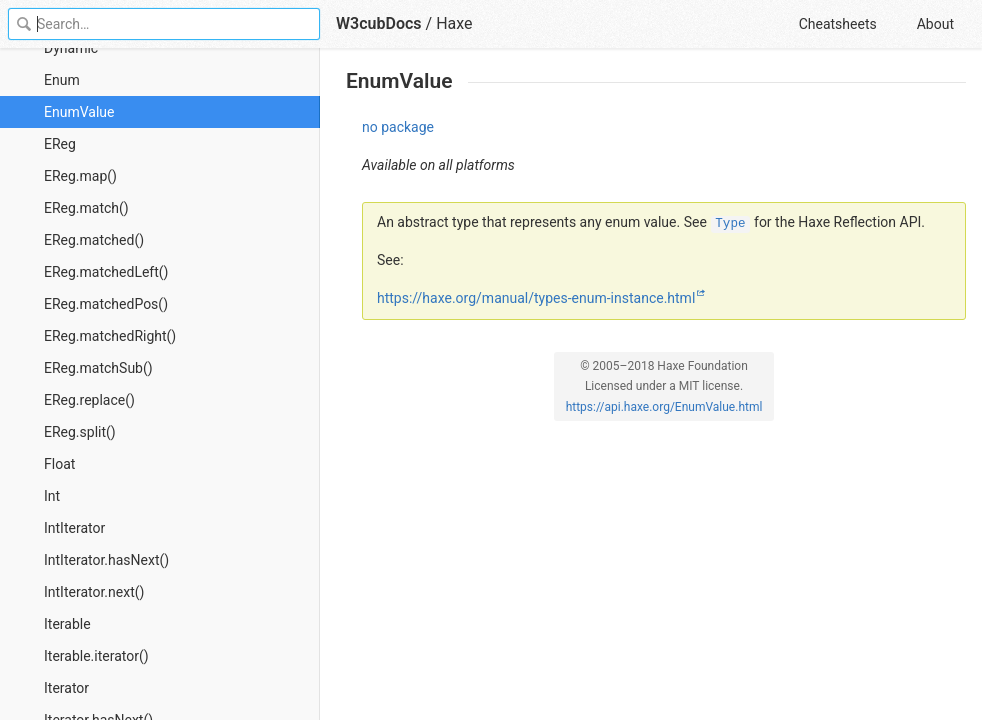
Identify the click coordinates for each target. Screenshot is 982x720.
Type (730, 224)
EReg (60, 144)
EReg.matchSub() (98, 368)
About (935, 24)
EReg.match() (86, 208)
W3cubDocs (379, 23)
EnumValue (79, 112)
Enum (62, 80)
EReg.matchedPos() (106, 304)
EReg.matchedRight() (110, 336)
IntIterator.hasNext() (106, 560)
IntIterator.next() (94, 592)
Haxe (454, 23)
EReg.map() (80, 176)
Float (59, 464)
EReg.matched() (94, 240)
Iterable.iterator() (96, 656)
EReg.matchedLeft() (106, 272)
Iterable (67, 624)
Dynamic (71, 48)
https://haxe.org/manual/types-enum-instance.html (536, 298)
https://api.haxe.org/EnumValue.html (664, 407)
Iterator (66, 688)
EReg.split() (80, 432)
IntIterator (74, 528)
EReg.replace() (89, 400)
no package (398, 127)
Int (52, 496)
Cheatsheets (838, 24)
